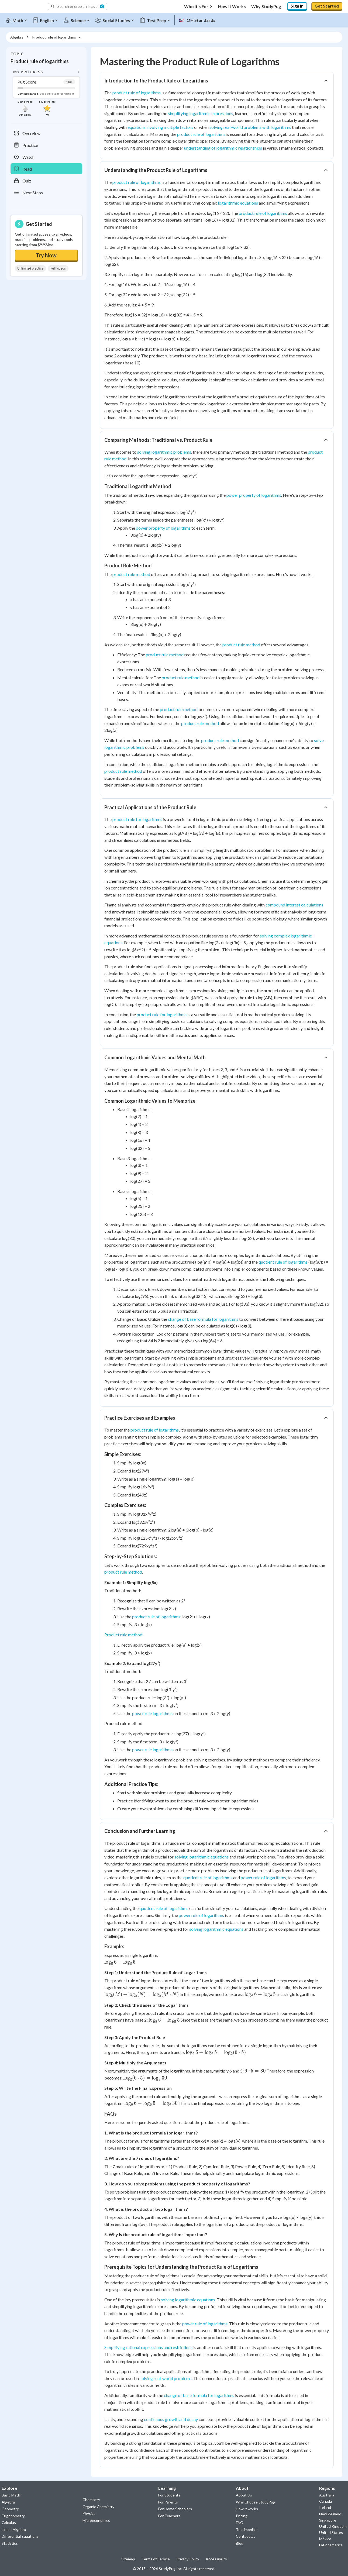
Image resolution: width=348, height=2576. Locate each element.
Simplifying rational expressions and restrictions (148, 2345)
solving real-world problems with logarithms (250, 125)
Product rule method (123, 1633)
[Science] (79, 19)
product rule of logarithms (136, 91)
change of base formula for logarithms (203, 1317)
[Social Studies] (117, 19)
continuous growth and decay (171, 2417)
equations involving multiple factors (160, 125)
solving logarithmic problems (164, 450)
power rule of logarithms (263, 1875)
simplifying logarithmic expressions (200, 111)
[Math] (18, 19)
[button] (77, 6)
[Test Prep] (157, 19)
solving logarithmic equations (201, 1855)
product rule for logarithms (137, 817)
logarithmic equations (238, 201)
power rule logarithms (152, 1711)
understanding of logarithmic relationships (223, 146)
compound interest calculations (294, 903)
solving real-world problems (166, 2376)
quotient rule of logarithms (283, 1260)
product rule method (131, 572)
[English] (47, 19)
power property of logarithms (253, 493)
